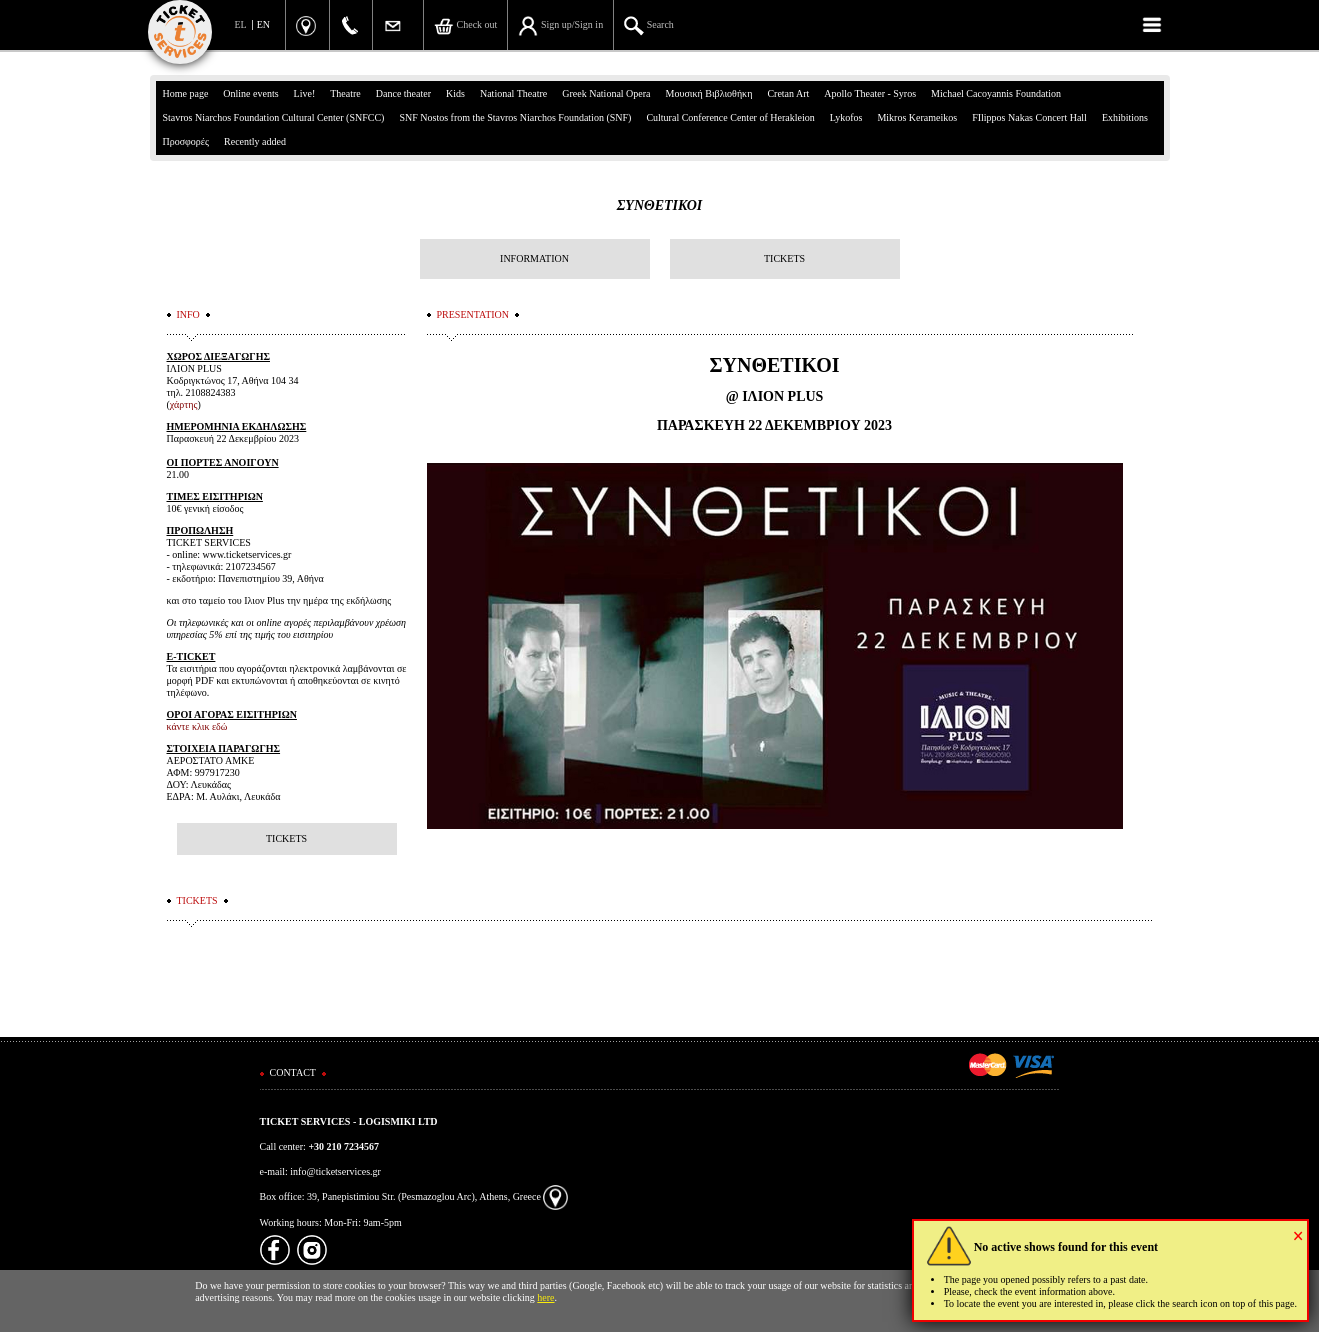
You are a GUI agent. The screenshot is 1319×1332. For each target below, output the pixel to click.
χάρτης (184, 404)
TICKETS (784, 258)
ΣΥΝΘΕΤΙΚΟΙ (660, 205)
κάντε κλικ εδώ (197, 726)
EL (241, 24)
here (545, 1297)
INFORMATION (534, 258)
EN (263, 24)
